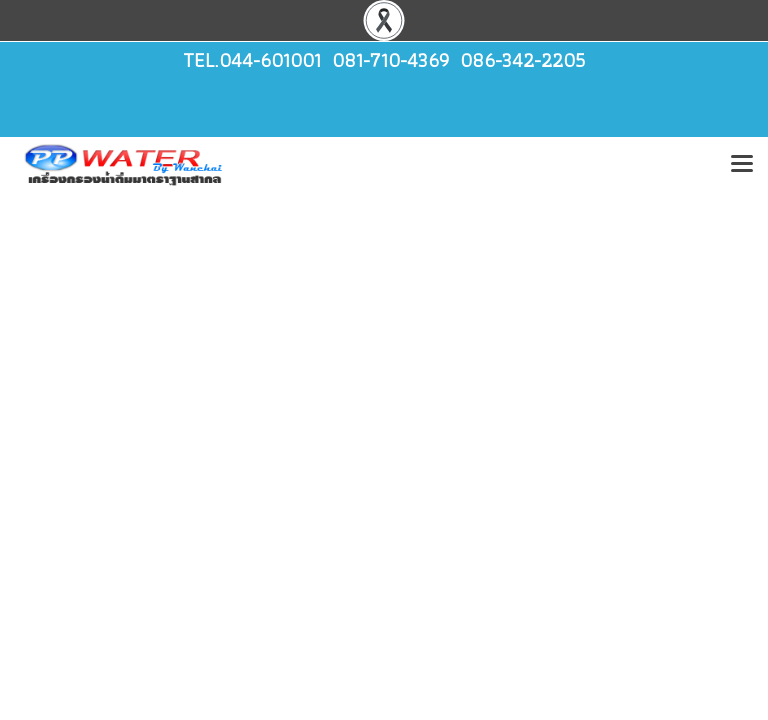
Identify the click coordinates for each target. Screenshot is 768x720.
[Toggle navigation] (742, 165)
